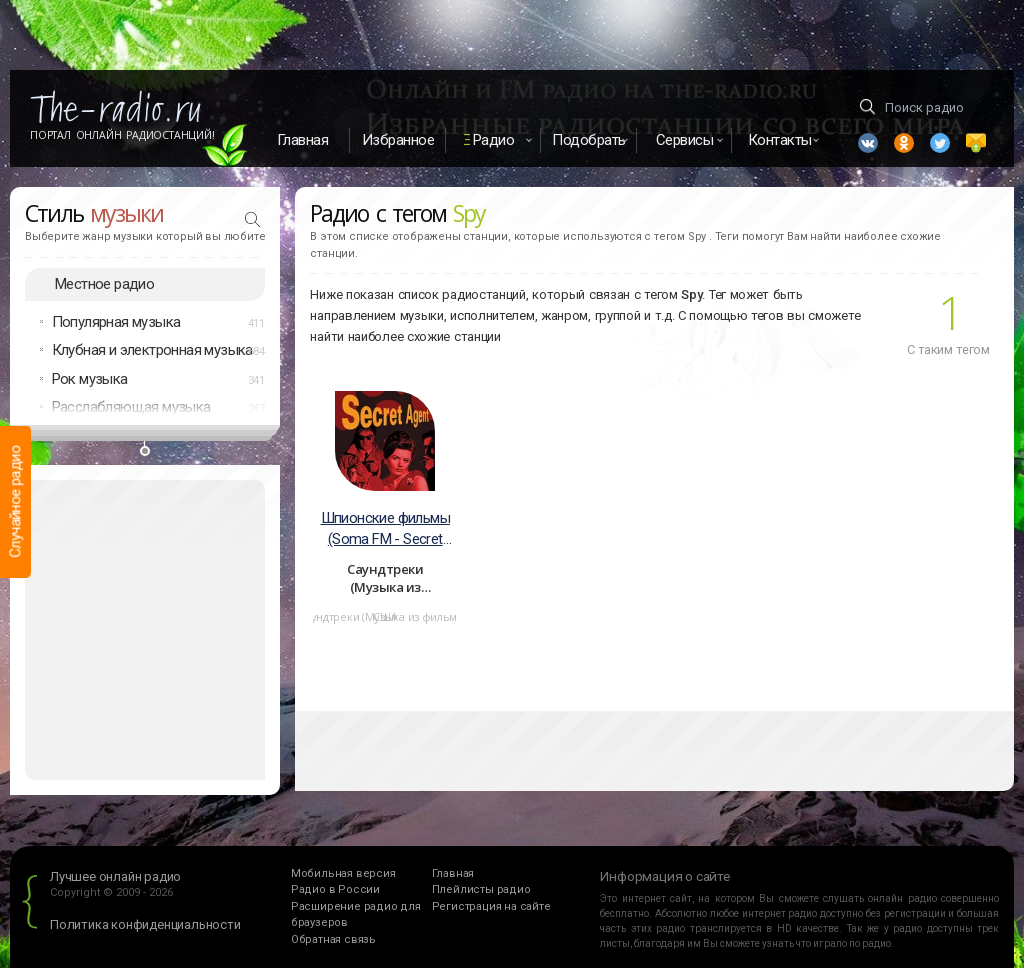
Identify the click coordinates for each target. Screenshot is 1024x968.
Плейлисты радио (481, 889)
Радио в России (335, 889)
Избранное (398, 140)
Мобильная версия (343, 873)
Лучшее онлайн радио (115, 876)
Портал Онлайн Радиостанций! (122, 135)
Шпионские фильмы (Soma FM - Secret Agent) (385, 529)
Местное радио (104, 284)
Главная (303, 140)
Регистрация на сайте (491, 906)
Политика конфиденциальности (145, 924)
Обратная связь (333, 939)
